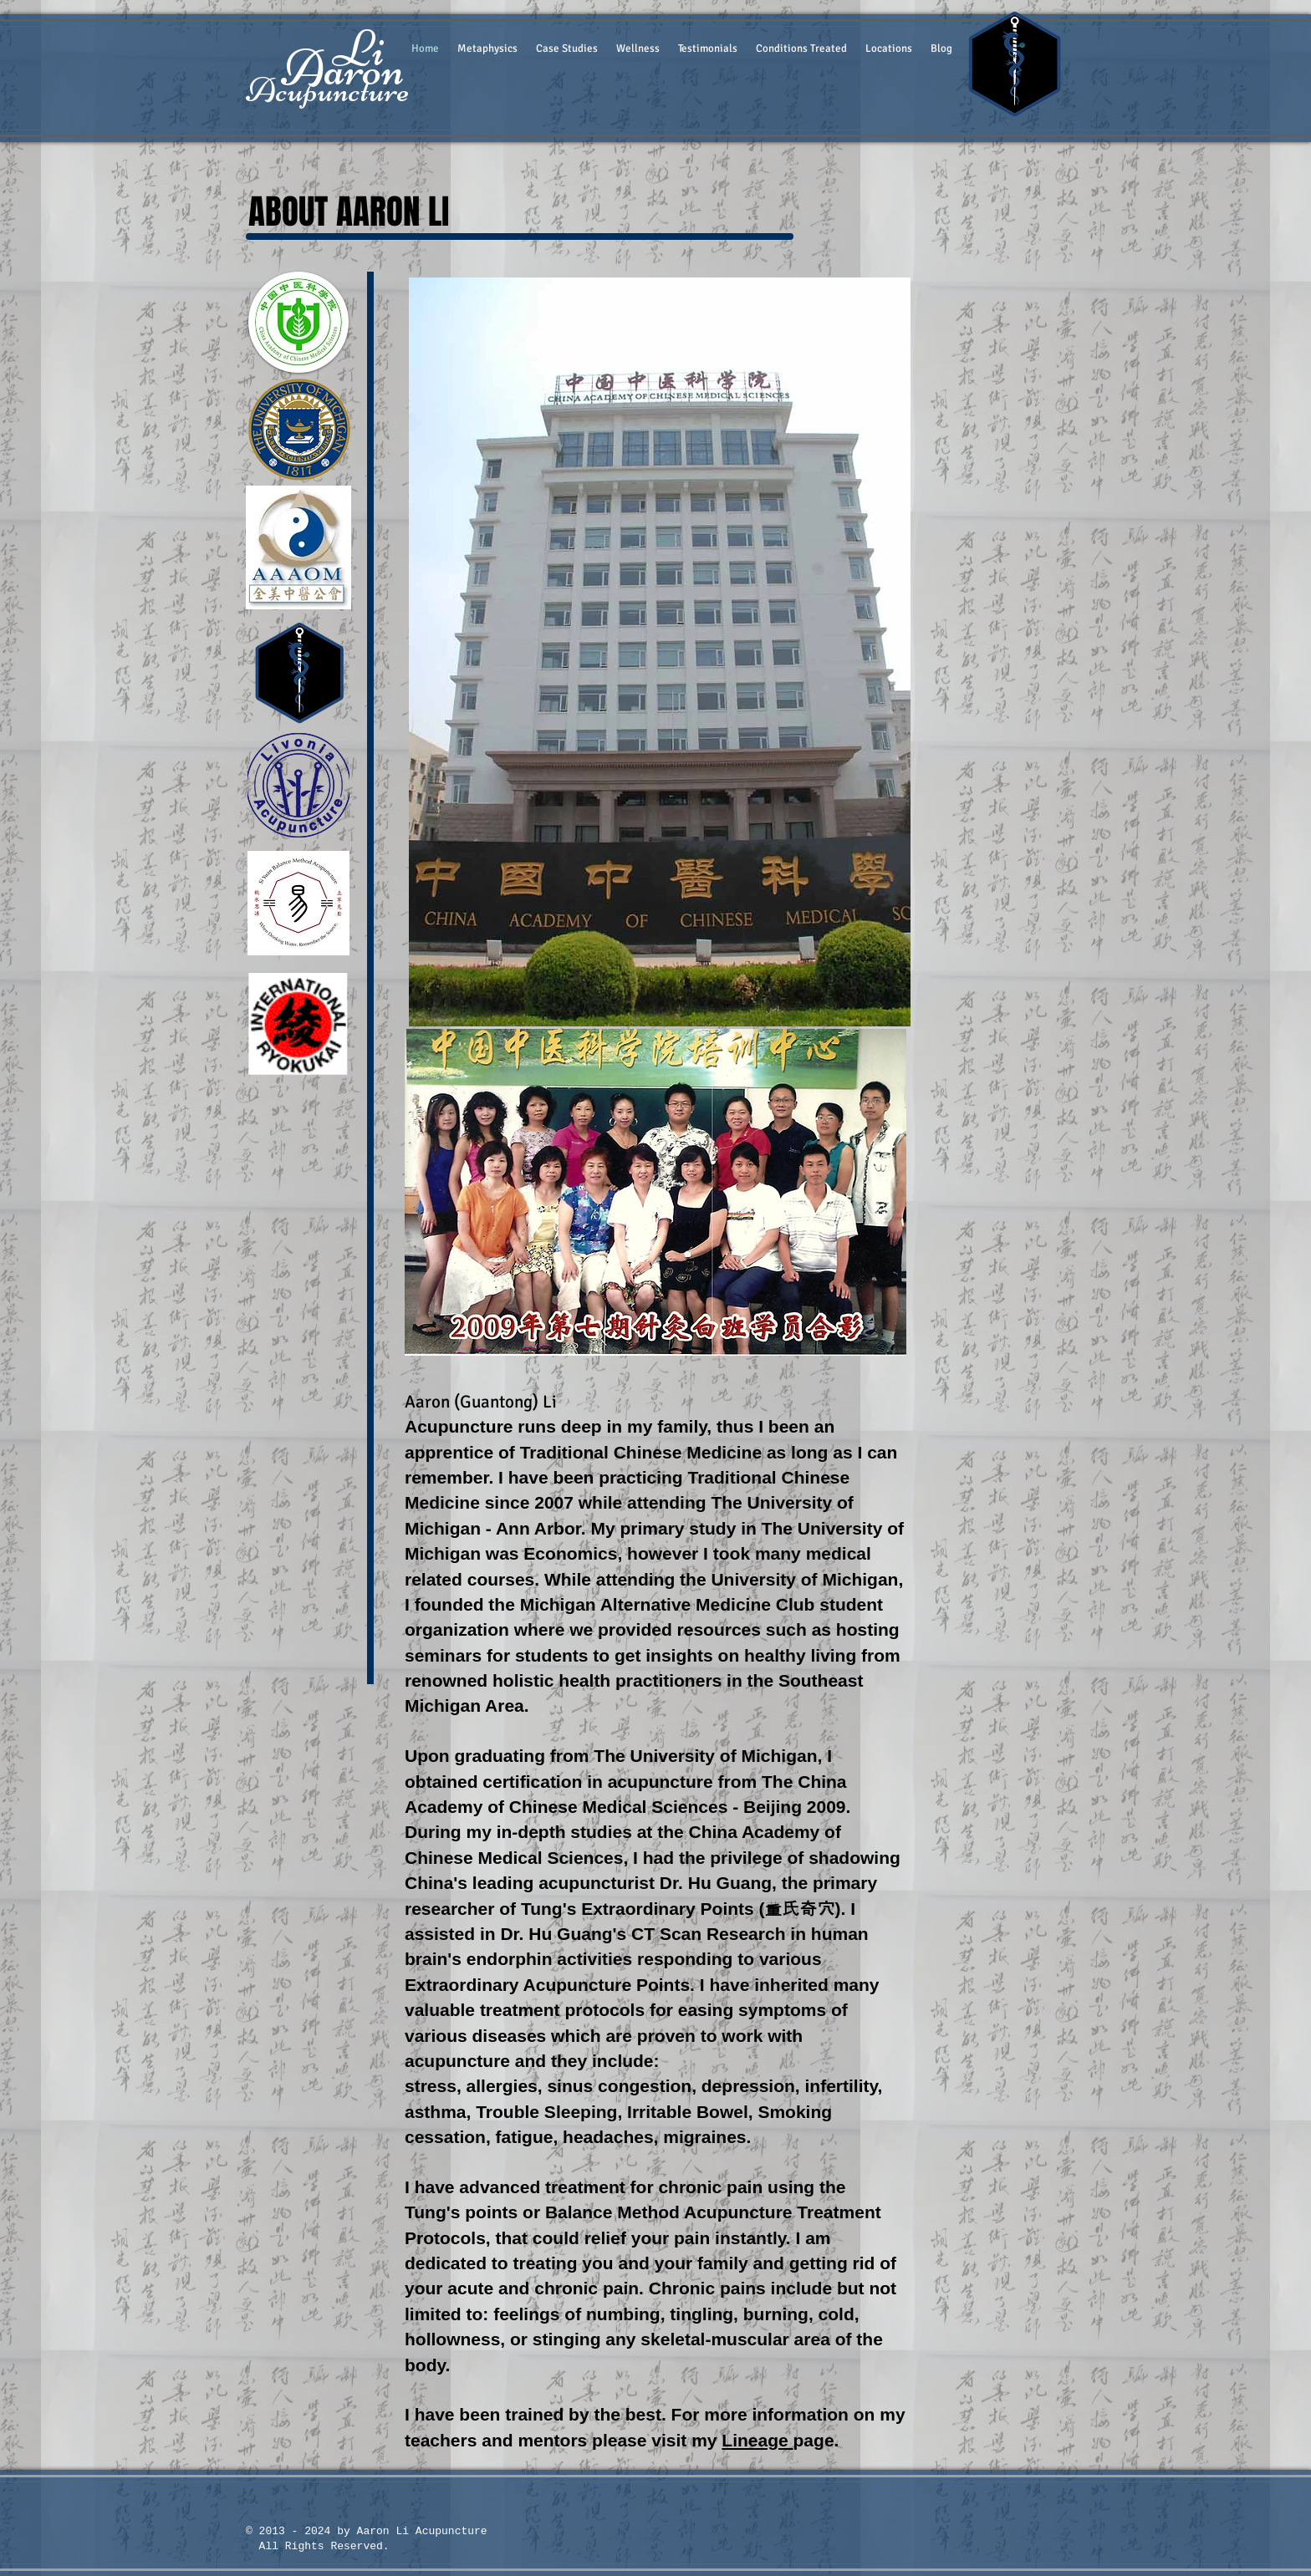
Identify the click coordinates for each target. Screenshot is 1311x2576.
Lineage (757, 2440)
